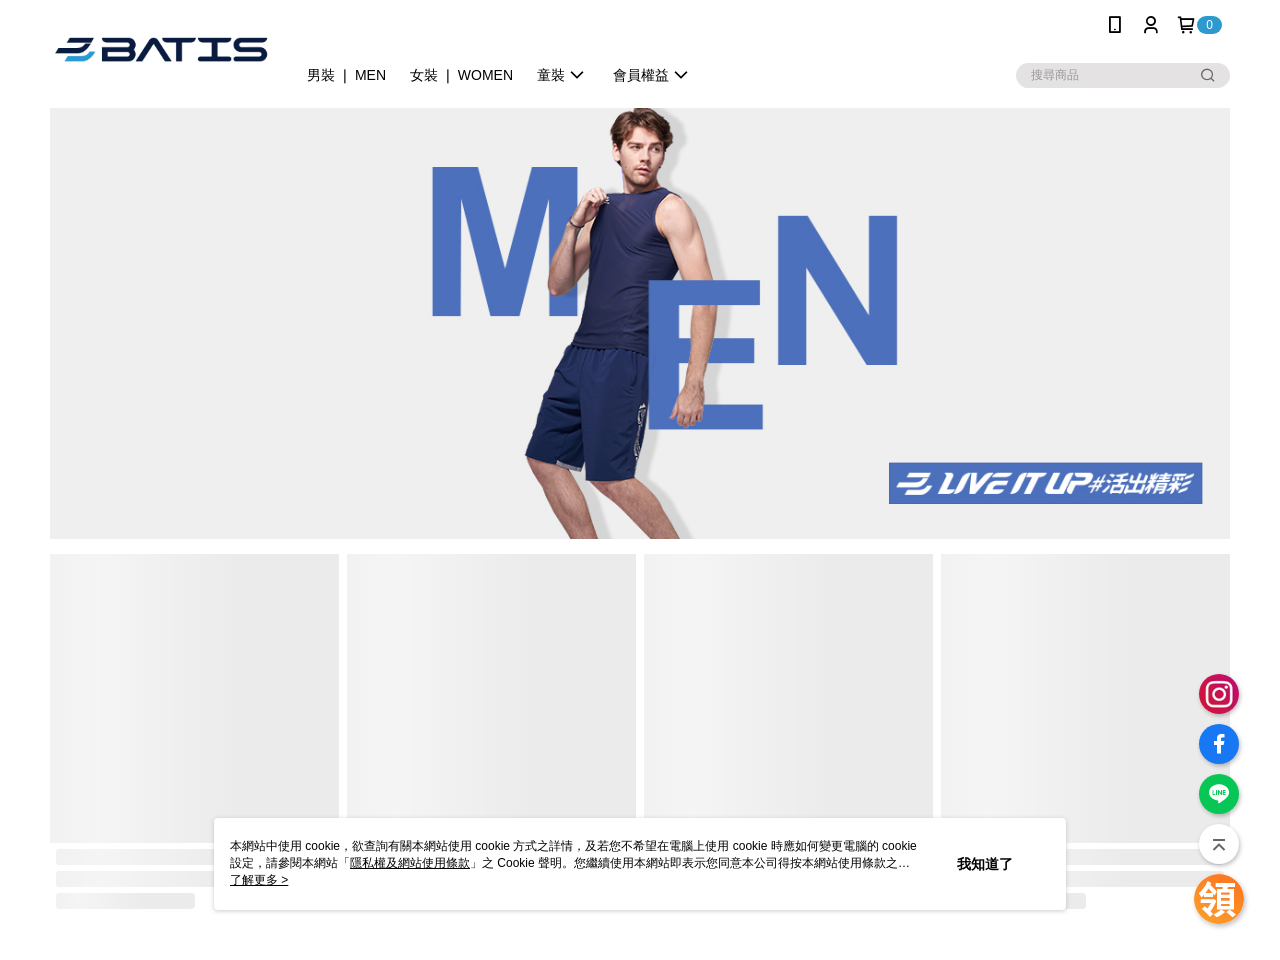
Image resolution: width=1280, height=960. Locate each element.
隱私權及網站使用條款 (410, 863)
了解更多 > (259, 880)
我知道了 (985, 864)
